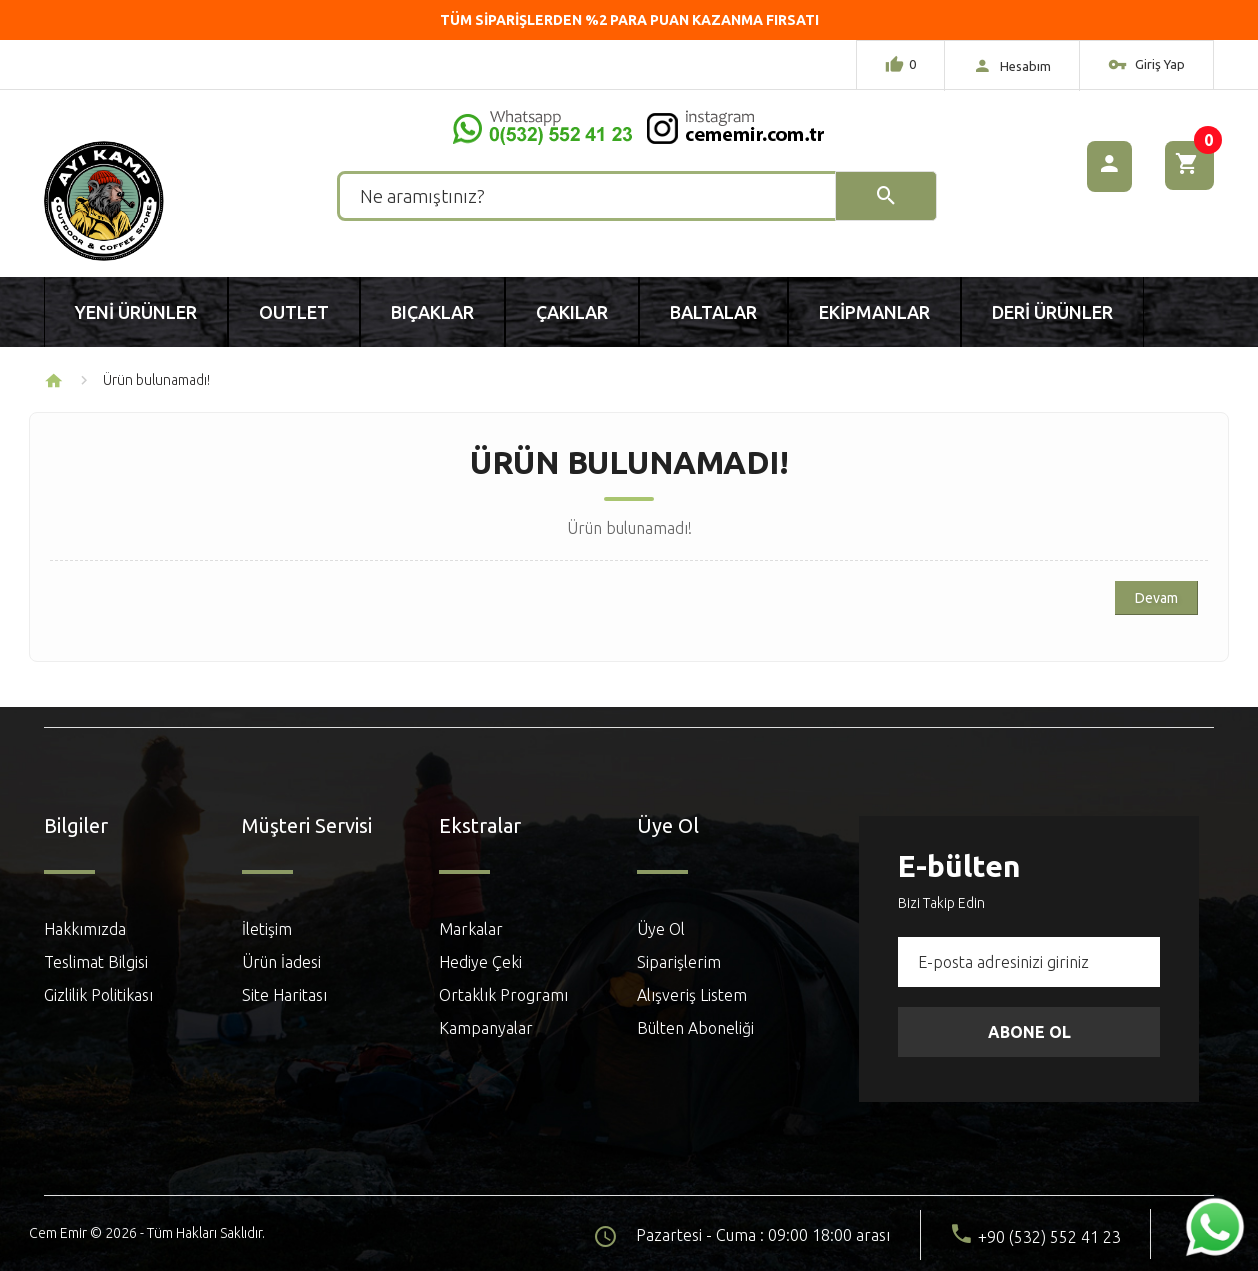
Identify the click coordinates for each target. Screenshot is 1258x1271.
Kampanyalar (486, 1028)
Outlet (294, 312)
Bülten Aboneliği (695, 1028)
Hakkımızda (85, 929)
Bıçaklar (432, 312)
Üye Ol (661, 929)
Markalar (471, 929)
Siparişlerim (679, 962)
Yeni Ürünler (136, 312)
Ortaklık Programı (503, 995)
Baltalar (713, 312)
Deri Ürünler (1052, 312)
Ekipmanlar (874, 312)
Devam (1156, 598)
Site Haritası (284, 995)
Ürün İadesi (281, 962)
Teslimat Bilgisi (96, 962)
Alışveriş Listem (692, 995)
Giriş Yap (1146, 67)
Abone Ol (1029, 1032)
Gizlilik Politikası (98, 995)
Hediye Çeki (480, 962)
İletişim (267, 929)
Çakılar (572, 312)
